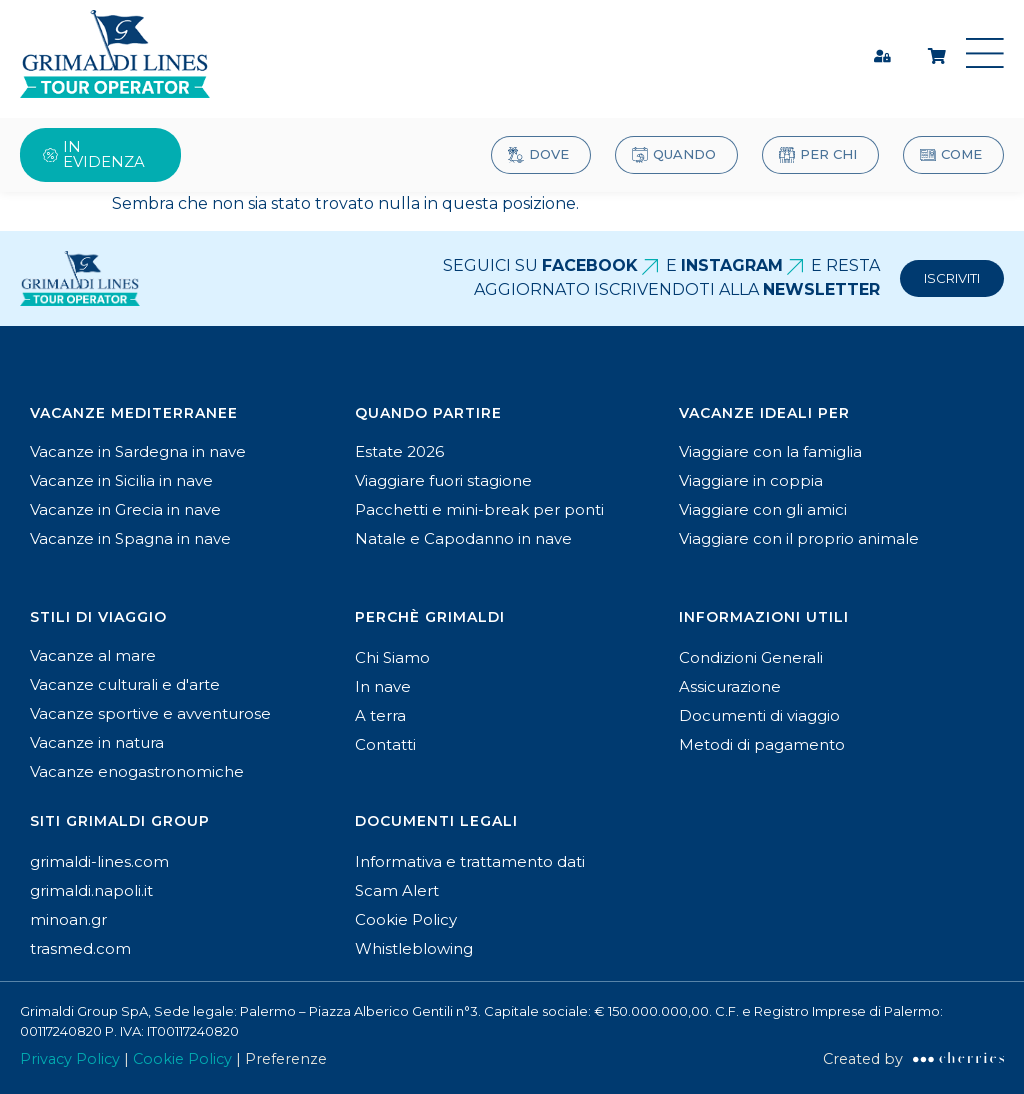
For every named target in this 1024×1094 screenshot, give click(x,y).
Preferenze (288, 1059)
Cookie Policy (182, 1059)
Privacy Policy (70, 1059)
